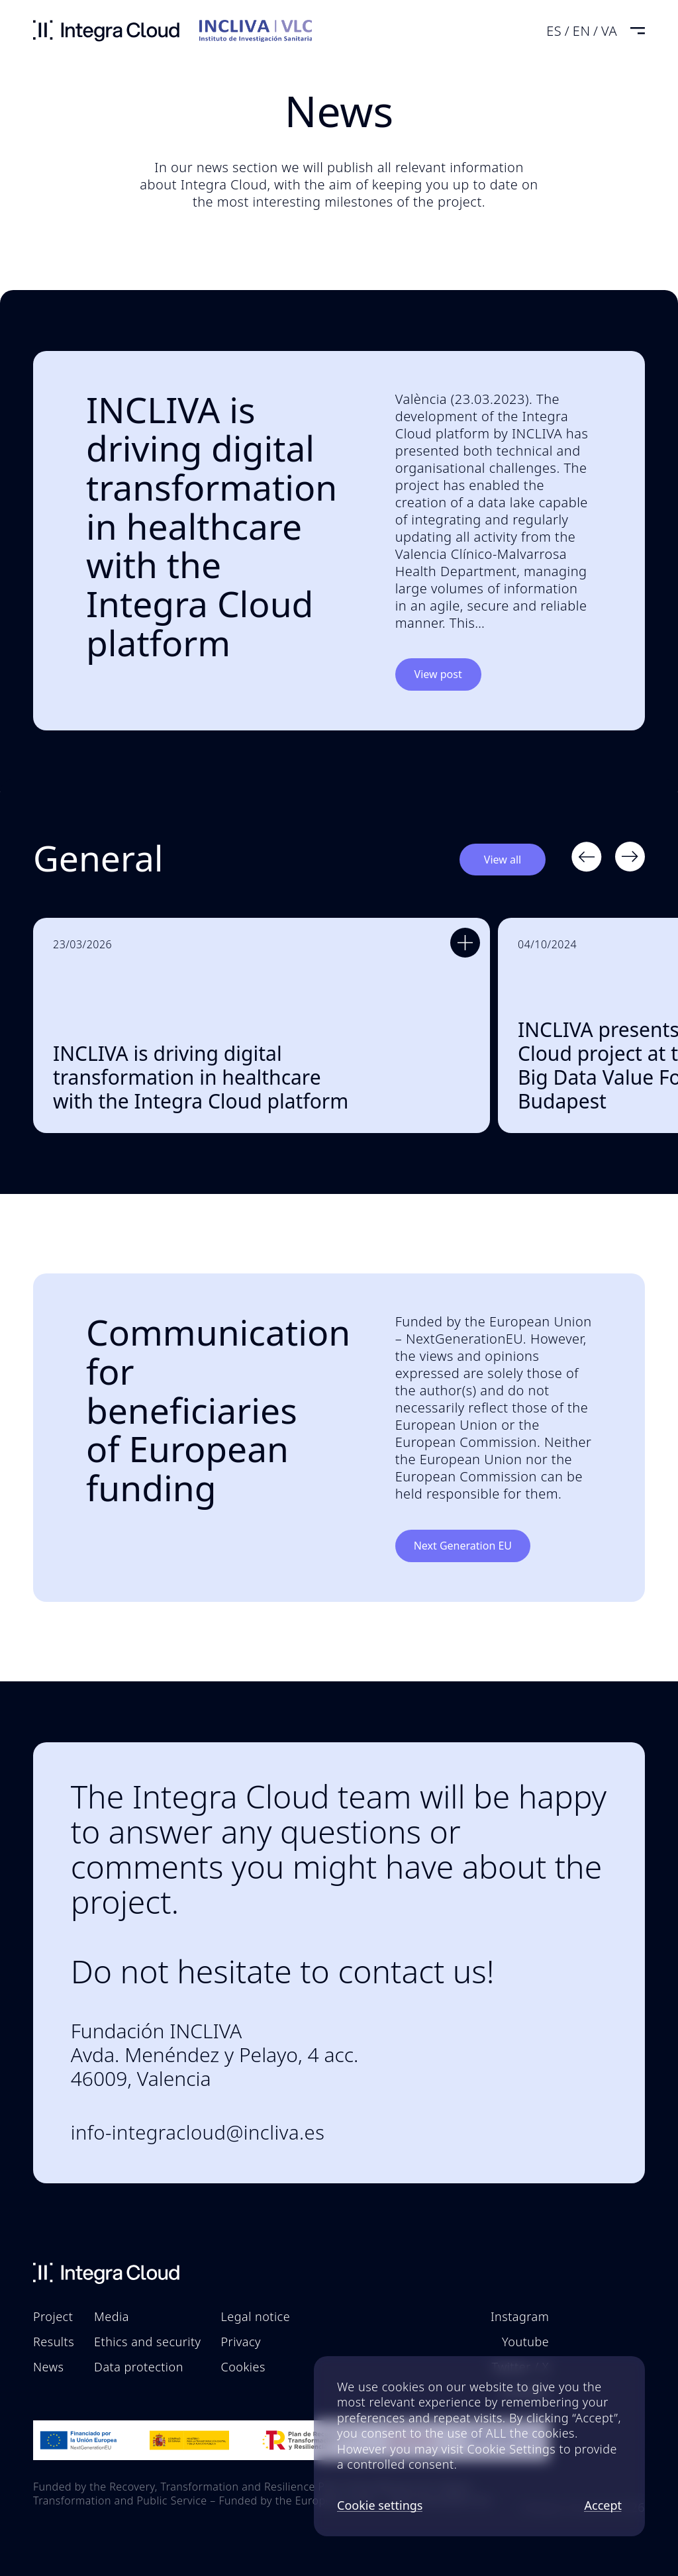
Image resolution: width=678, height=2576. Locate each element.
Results (53, 2342)
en (582, 31)
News (48, 2367)
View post (438, 674)
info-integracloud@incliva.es (198, 2133)
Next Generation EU (463, 1545)
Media (111, 2316)
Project (53, 2316)
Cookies (243, 2367)
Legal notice (256, 2316)
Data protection (138, 2367)
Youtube (525, 2342)
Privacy (241, 2342)
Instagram (520, 2316)
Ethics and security (147, 2342)
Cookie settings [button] (379, 2506)
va (609, 31)
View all (502, 859)
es (553, 31)
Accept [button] (603, 2506)
